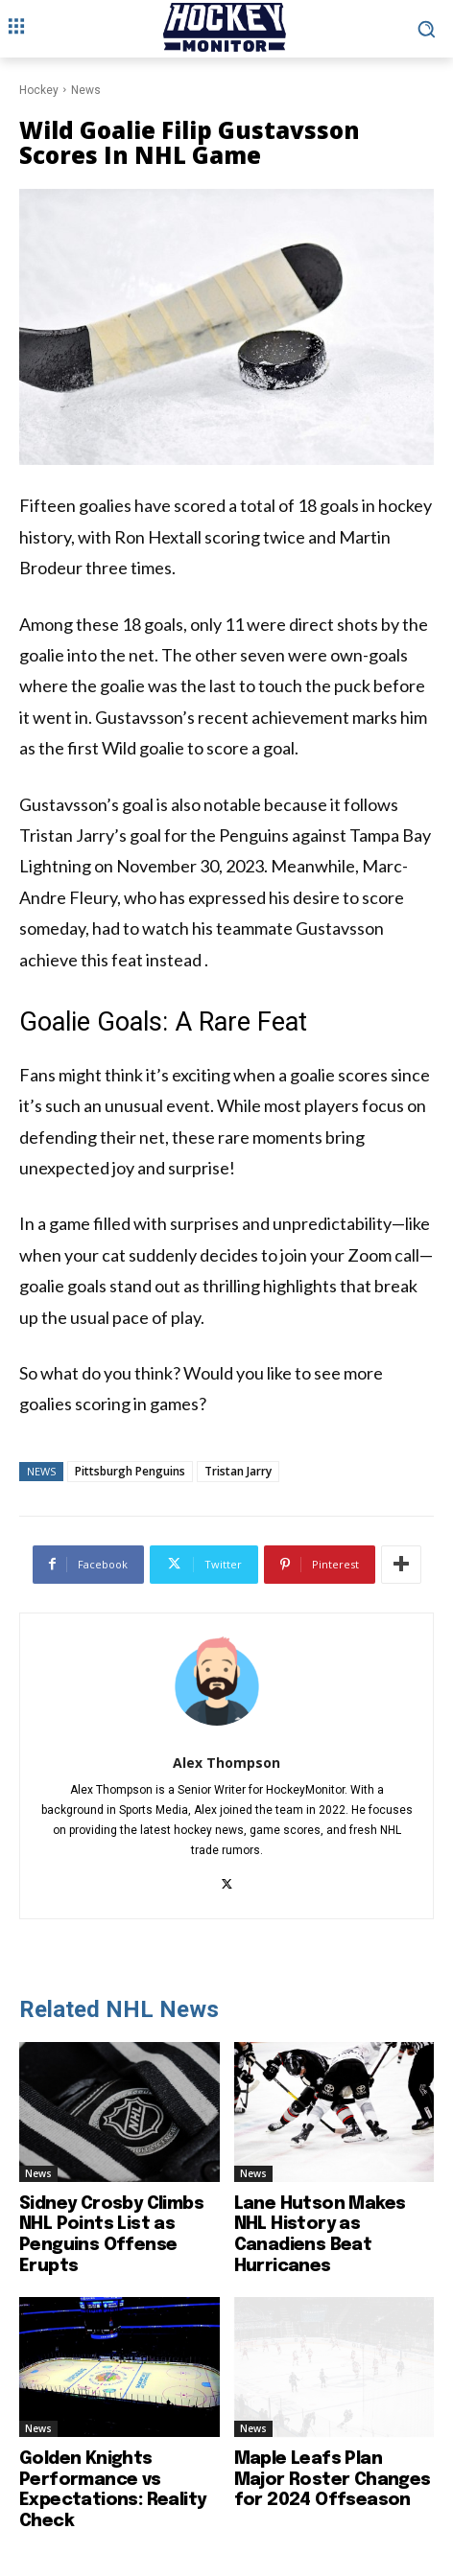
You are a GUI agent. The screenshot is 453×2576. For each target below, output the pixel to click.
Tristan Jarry (238, 1471)
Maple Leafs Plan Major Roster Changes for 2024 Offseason (332, 2479)
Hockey (39, 90)
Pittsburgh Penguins (130, 1471)
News (86, 90)
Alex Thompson (226, 1762)
